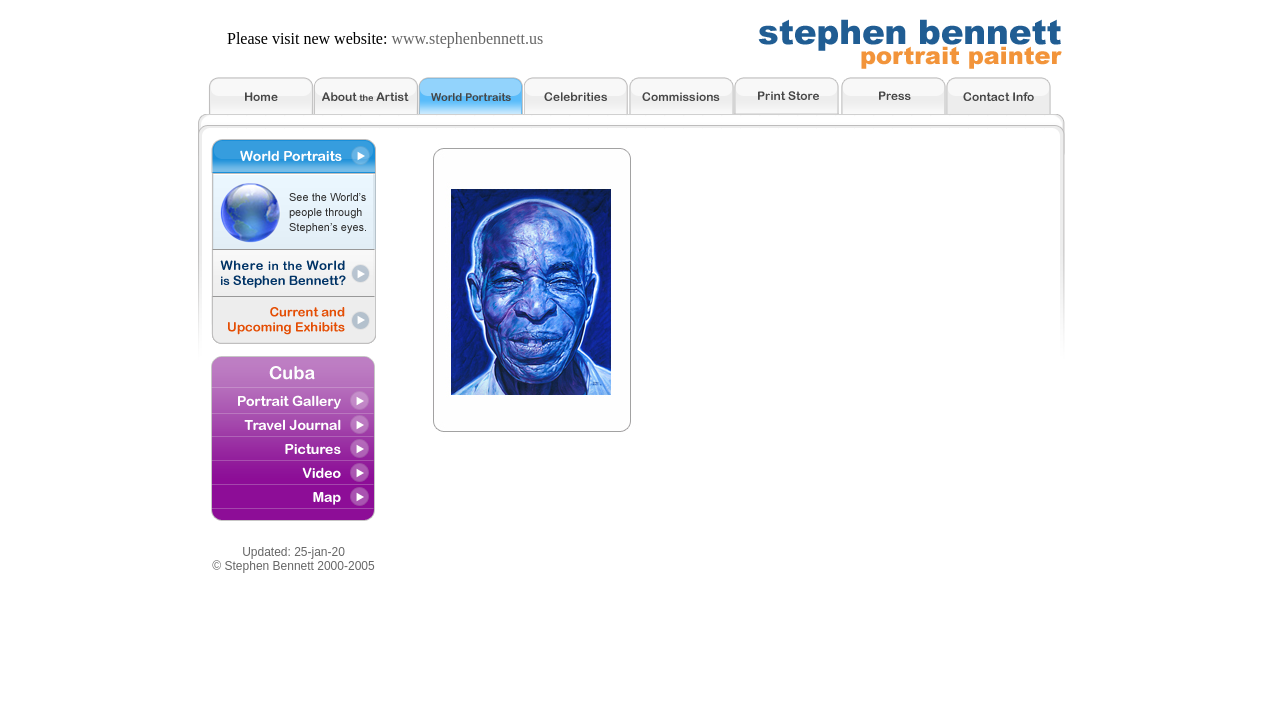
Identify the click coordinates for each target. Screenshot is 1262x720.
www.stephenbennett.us (467, 38)
